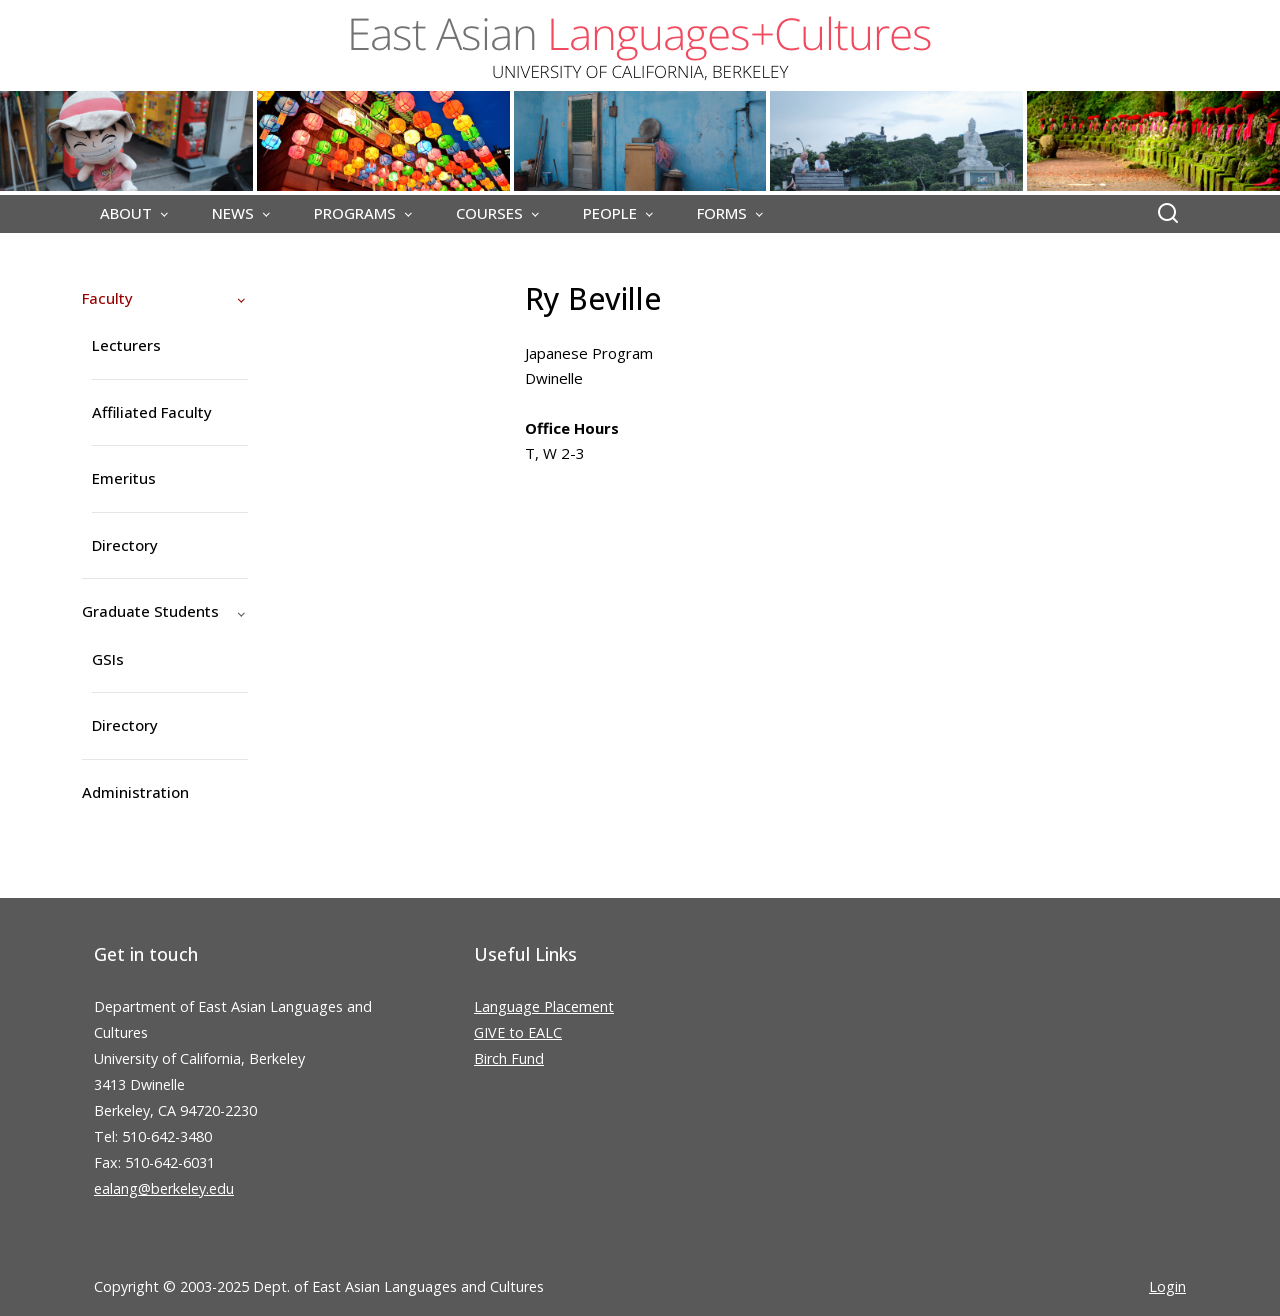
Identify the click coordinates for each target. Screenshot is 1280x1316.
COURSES (489, 213)
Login (1167, 1286)
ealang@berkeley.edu (164, 1188)
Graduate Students (150, 611)
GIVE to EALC (518, 1032)
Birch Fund (509, 1058)
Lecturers (126, 345)
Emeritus (124, 478)
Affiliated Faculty (152, 412)
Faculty (107, 298)
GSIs (108, 659)
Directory (125, 545)
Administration (135, 792)
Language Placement (544, 1006)
